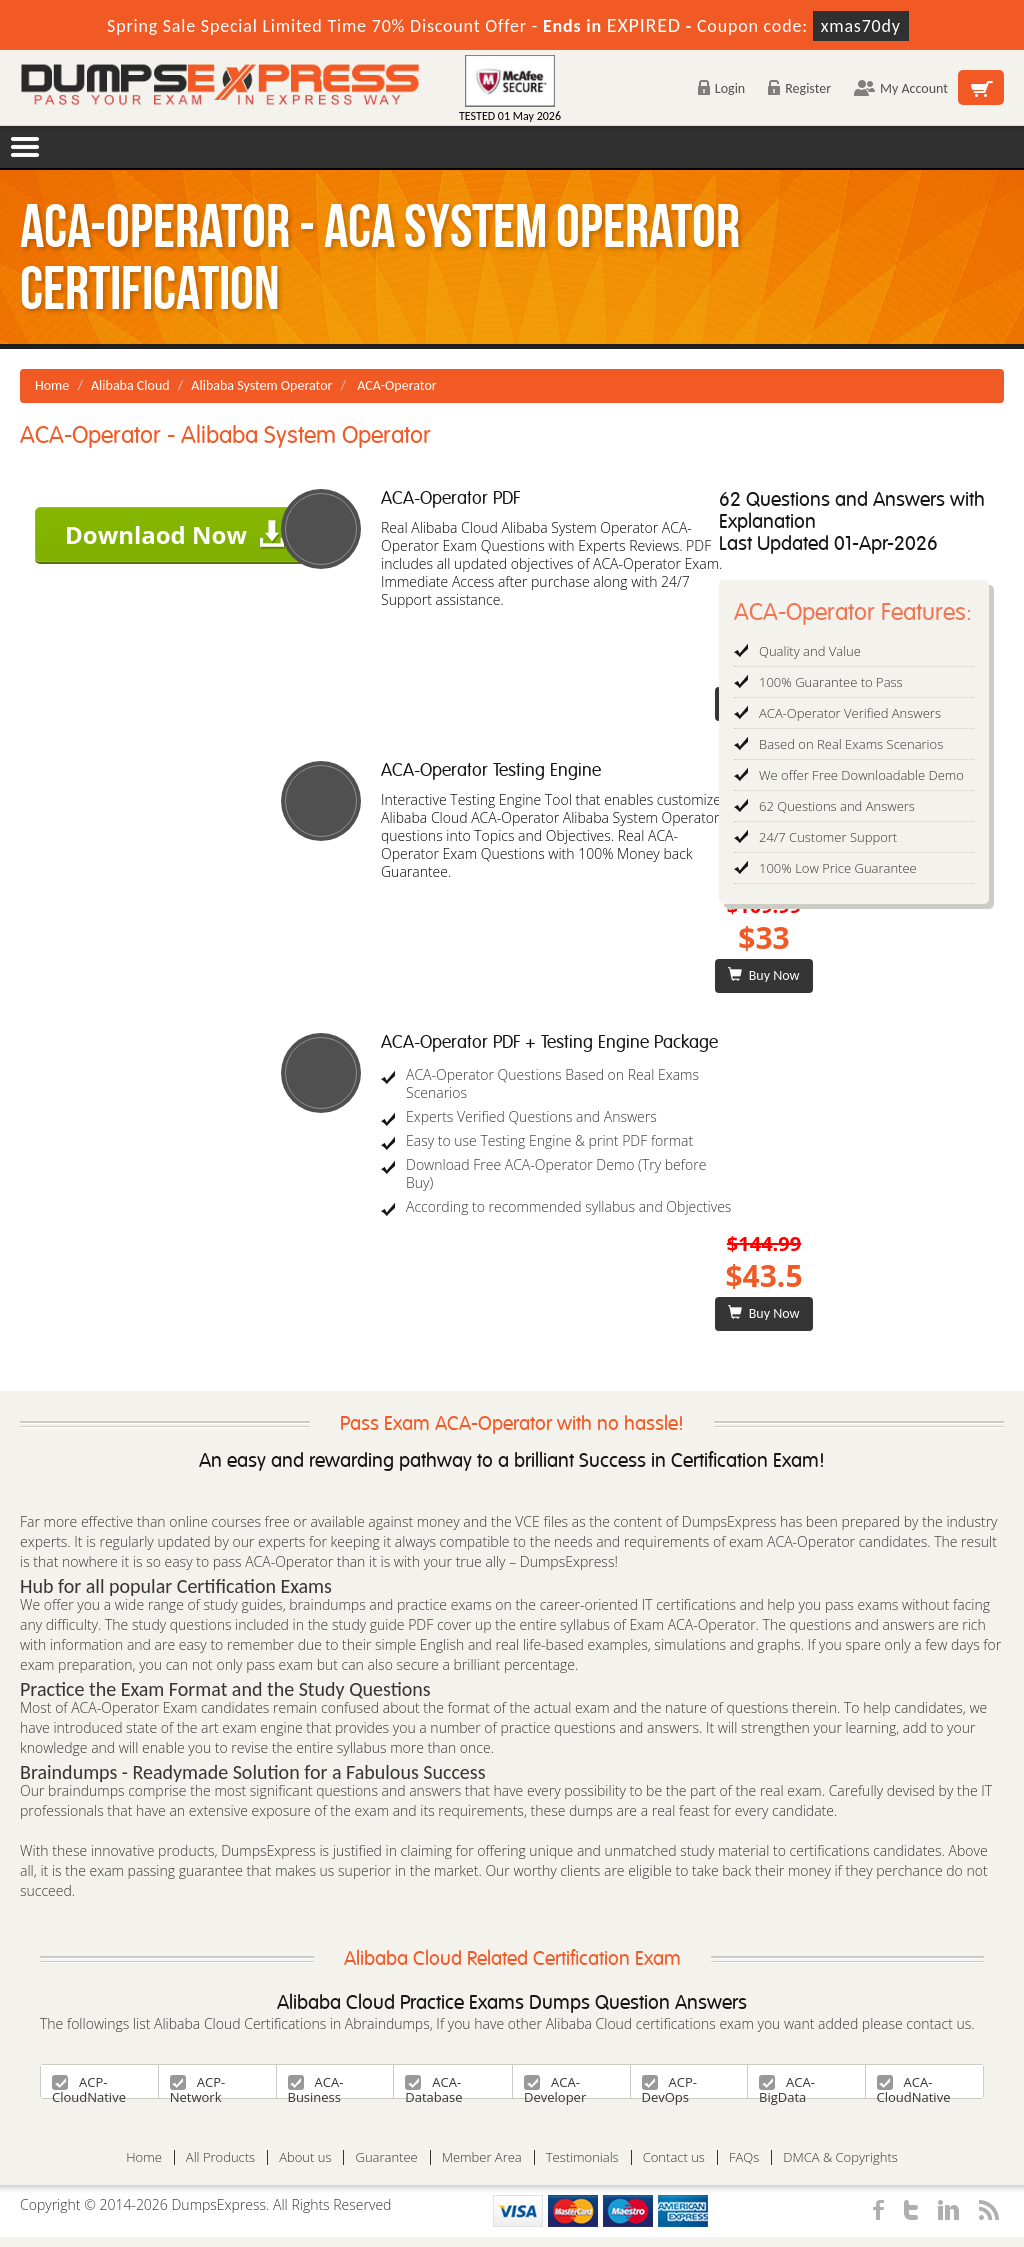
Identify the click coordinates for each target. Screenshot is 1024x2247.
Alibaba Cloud (130, 385)
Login (721, 88)
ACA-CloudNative (914, 2085)
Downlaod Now (175, 534)
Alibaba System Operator (261, 385)
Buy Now (763, 975)
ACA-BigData (787, 2085)
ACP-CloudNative (89, 2085)
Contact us (674, 2157)
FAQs (744, 2157)
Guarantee (386, 2157)
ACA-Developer (555, 2085)
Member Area (482, 2157)
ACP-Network (197, 2085)
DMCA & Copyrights (840, 2157)
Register (799, 88)
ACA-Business (316, 2085)
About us (305, 2157)
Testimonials (582, 2157)
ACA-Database (433, 2085)
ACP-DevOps (669, 2085)
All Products (220, 2157)
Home (52, 385)
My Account (901, 88)
